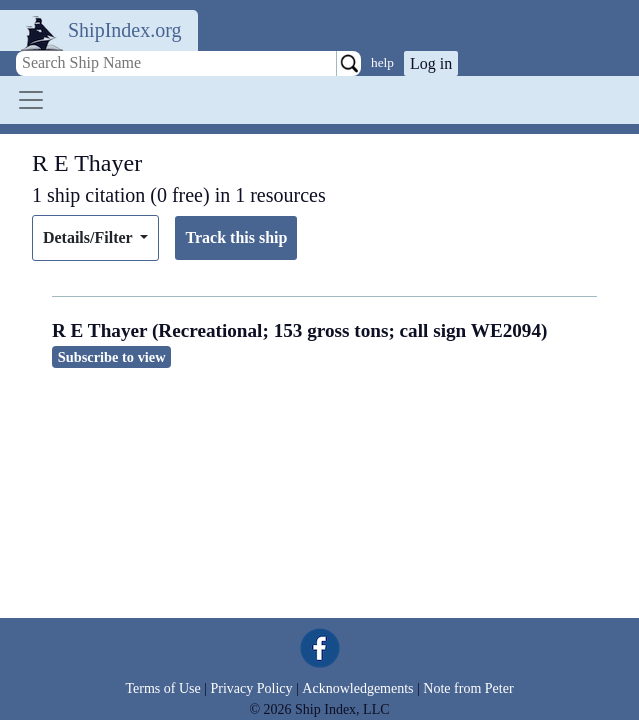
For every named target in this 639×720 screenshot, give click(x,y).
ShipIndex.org (125, 30)
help (382, 62)
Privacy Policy (251, 688)
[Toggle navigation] (31, 100)
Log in (431, 63)
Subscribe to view (112, 357)
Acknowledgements (357, 688)
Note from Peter (468, 688)
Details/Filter (89, 237)
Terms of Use (162, 688)
